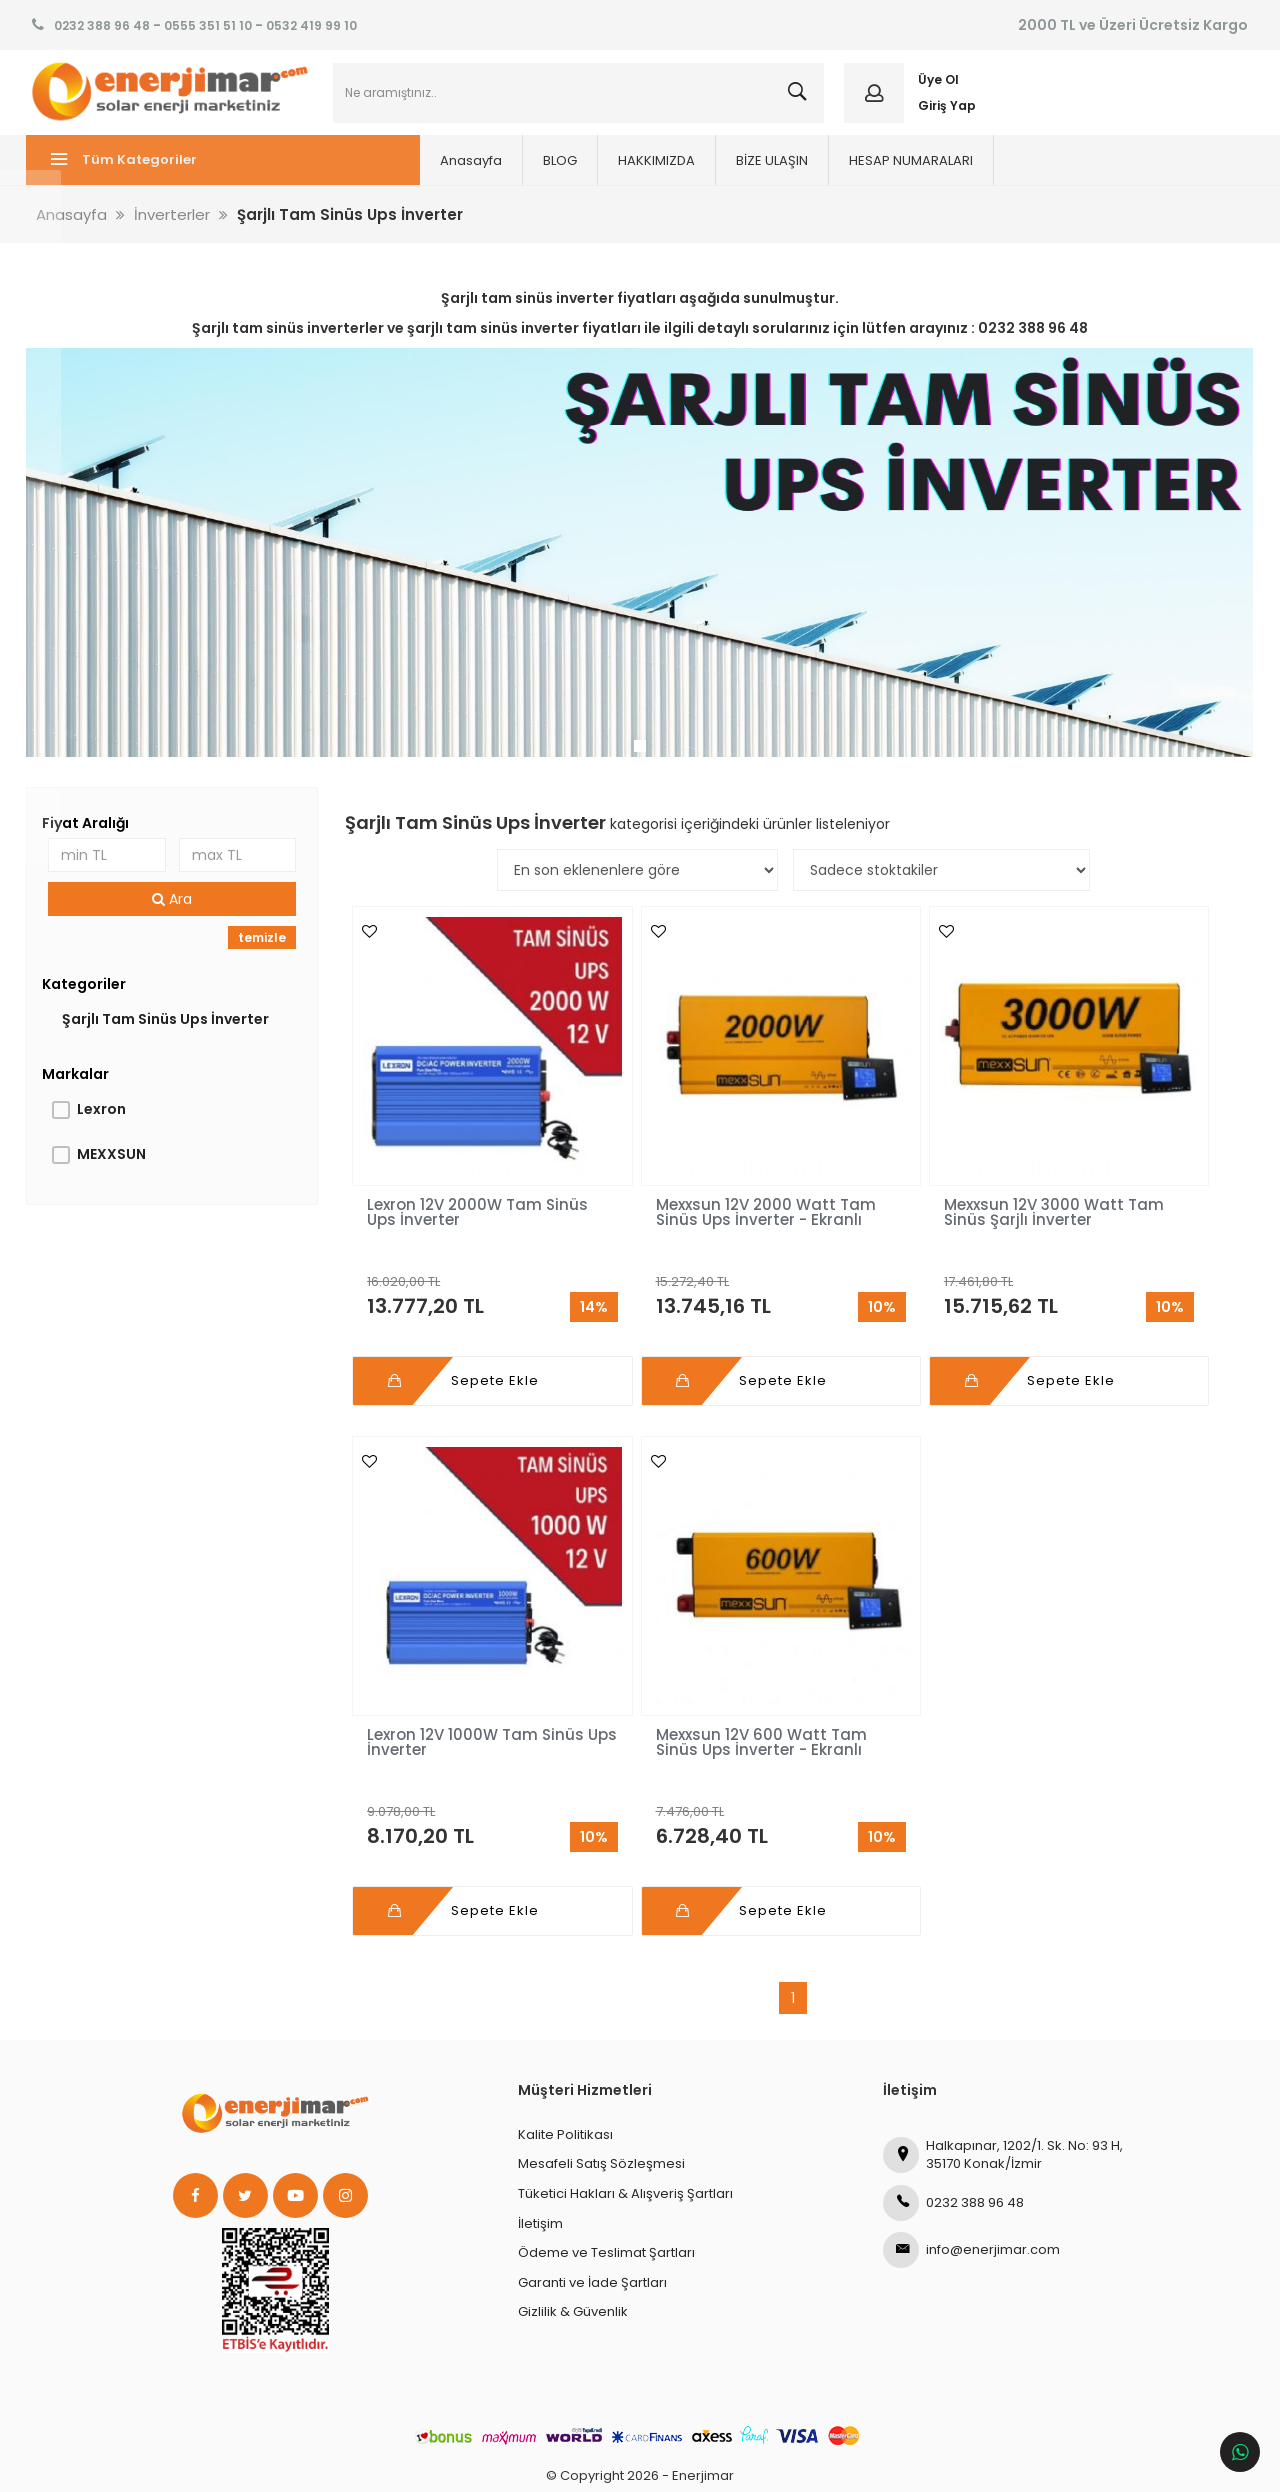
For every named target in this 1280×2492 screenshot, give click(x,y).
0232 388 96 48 (102, 25)
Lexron (106, 1120)
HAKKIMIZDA (572, 175)
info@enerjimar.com (971, 2176)
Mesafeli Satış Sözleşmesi (601, 2090)
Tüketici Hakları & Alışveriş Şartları (625, 2119)
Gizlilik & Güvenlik (573, 2238)
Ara (177, 910)
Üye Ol (936, 87)
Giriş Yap (945, 112)
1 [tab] (640, 753)
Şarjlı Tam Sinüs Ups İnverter (170, 1030)
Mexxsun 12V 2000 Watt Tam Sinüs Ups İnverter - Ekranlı (681, 1188)
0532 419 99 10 (311, 25)
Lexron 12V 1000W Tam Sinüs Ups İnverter (1117, 1181)
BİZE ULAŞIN (688, 175)
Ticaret (523, 2466)
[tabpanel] (640, 565)
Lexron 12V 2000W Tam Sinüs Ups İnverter (457, 1181)
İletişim (540, 2149)
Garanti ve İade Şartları (592, 2208)
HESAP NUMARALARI (827, 175)
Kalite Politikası (565, 2060)
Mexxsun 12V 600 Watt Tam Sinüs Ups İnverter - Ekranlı (459, 1676)
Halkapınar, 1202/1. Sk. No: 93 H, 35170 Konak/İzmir (1003, 2081)
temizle (265, 948)
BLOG (476, 175)
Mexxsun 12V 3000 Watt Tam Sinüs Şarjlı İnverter (901, 1188)
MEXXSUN (116, 1165)
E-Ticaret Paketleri (626, 2466)
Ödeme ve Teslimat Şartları (606, 2179)
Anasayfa (387, 175)
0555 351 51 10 (208, 25)
